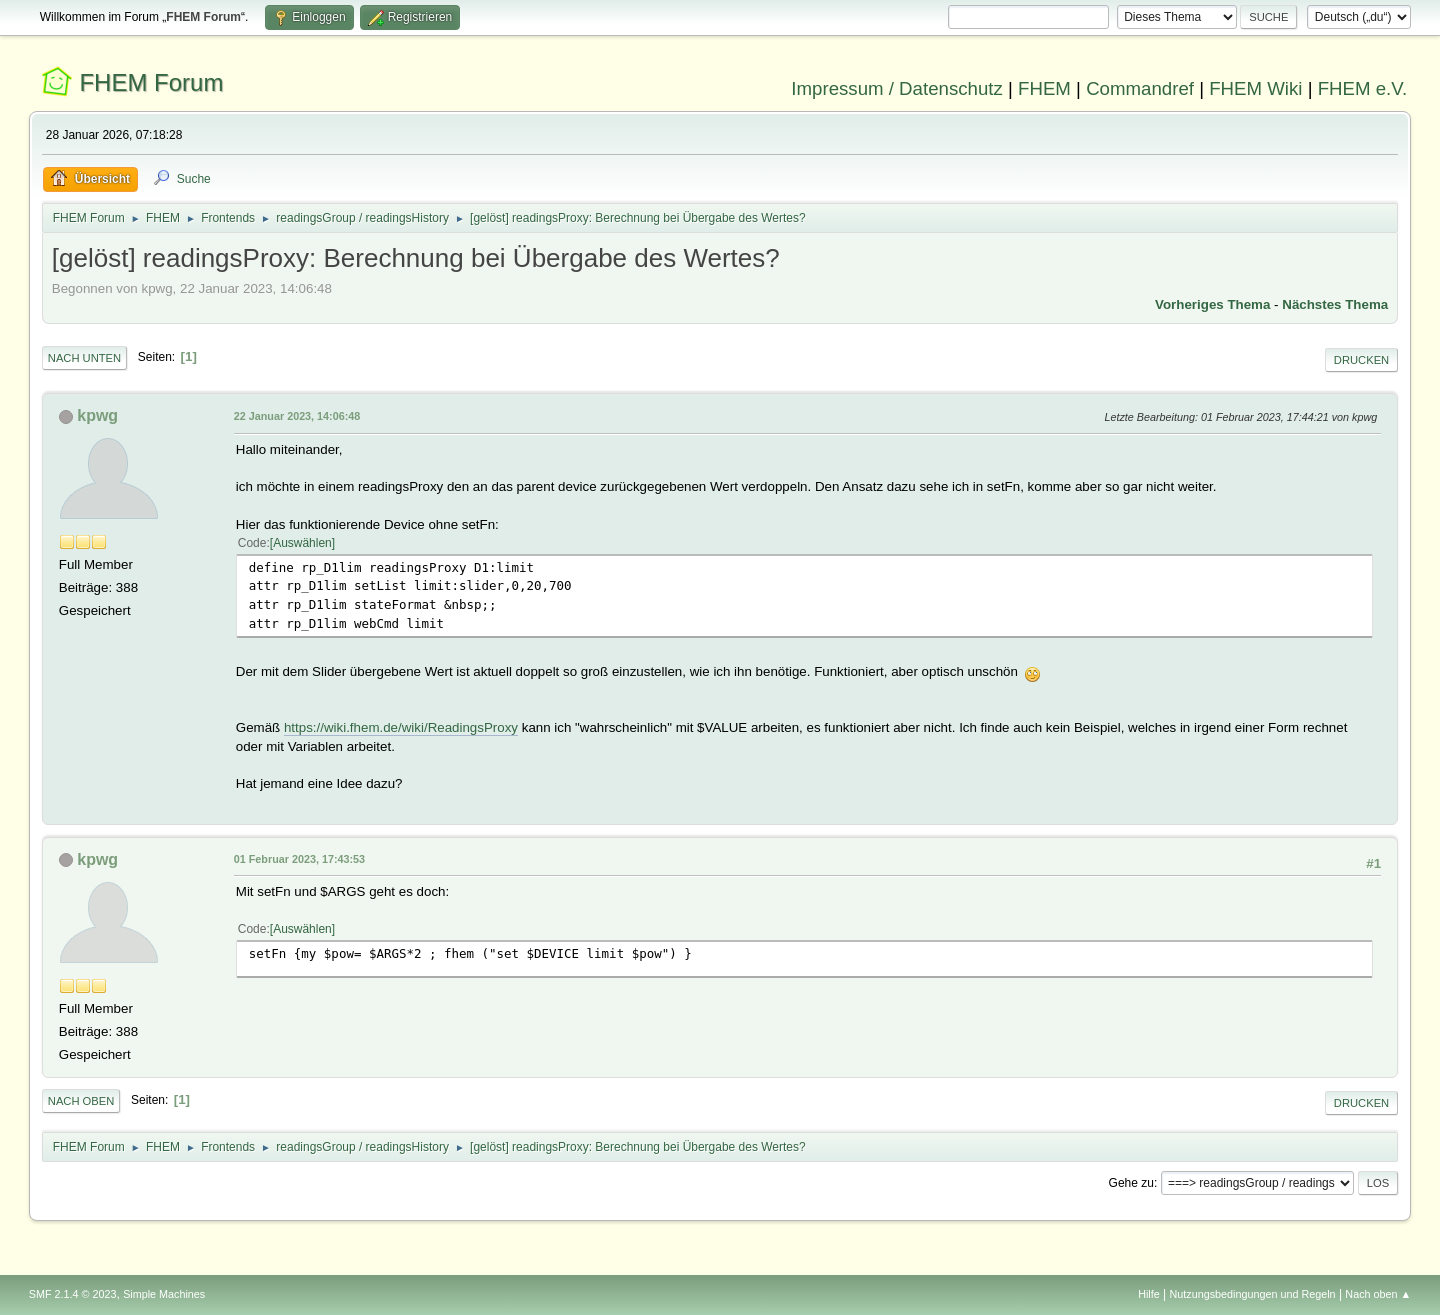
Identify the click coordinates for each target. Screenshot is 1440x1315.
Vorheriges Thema (1212, 304)
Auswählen (302, 543)
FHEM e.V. (1363, 88)
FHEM (1044, 88)
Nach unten (84, 358)
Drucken (1361, 360)
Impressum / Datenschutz (897, 88)
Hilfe (1149, 1294)
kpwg (97, 415)
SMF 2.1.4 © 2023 (73, 1294)
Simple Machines (164, 1294)
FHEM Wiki (1255, 88)
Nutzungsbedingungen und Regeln (1253, 1294)
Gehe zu (1131, 1183)
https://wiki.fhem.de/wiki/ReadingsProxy (401, 727)
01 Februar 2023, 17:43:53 (299, 859)
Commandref (1140, 88)
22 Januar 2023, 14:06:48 (297, 416)
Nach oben (81, 1101)
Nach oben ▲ (1378, 1294)
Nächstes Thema (1335, 304)
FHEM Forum (151, 82)
